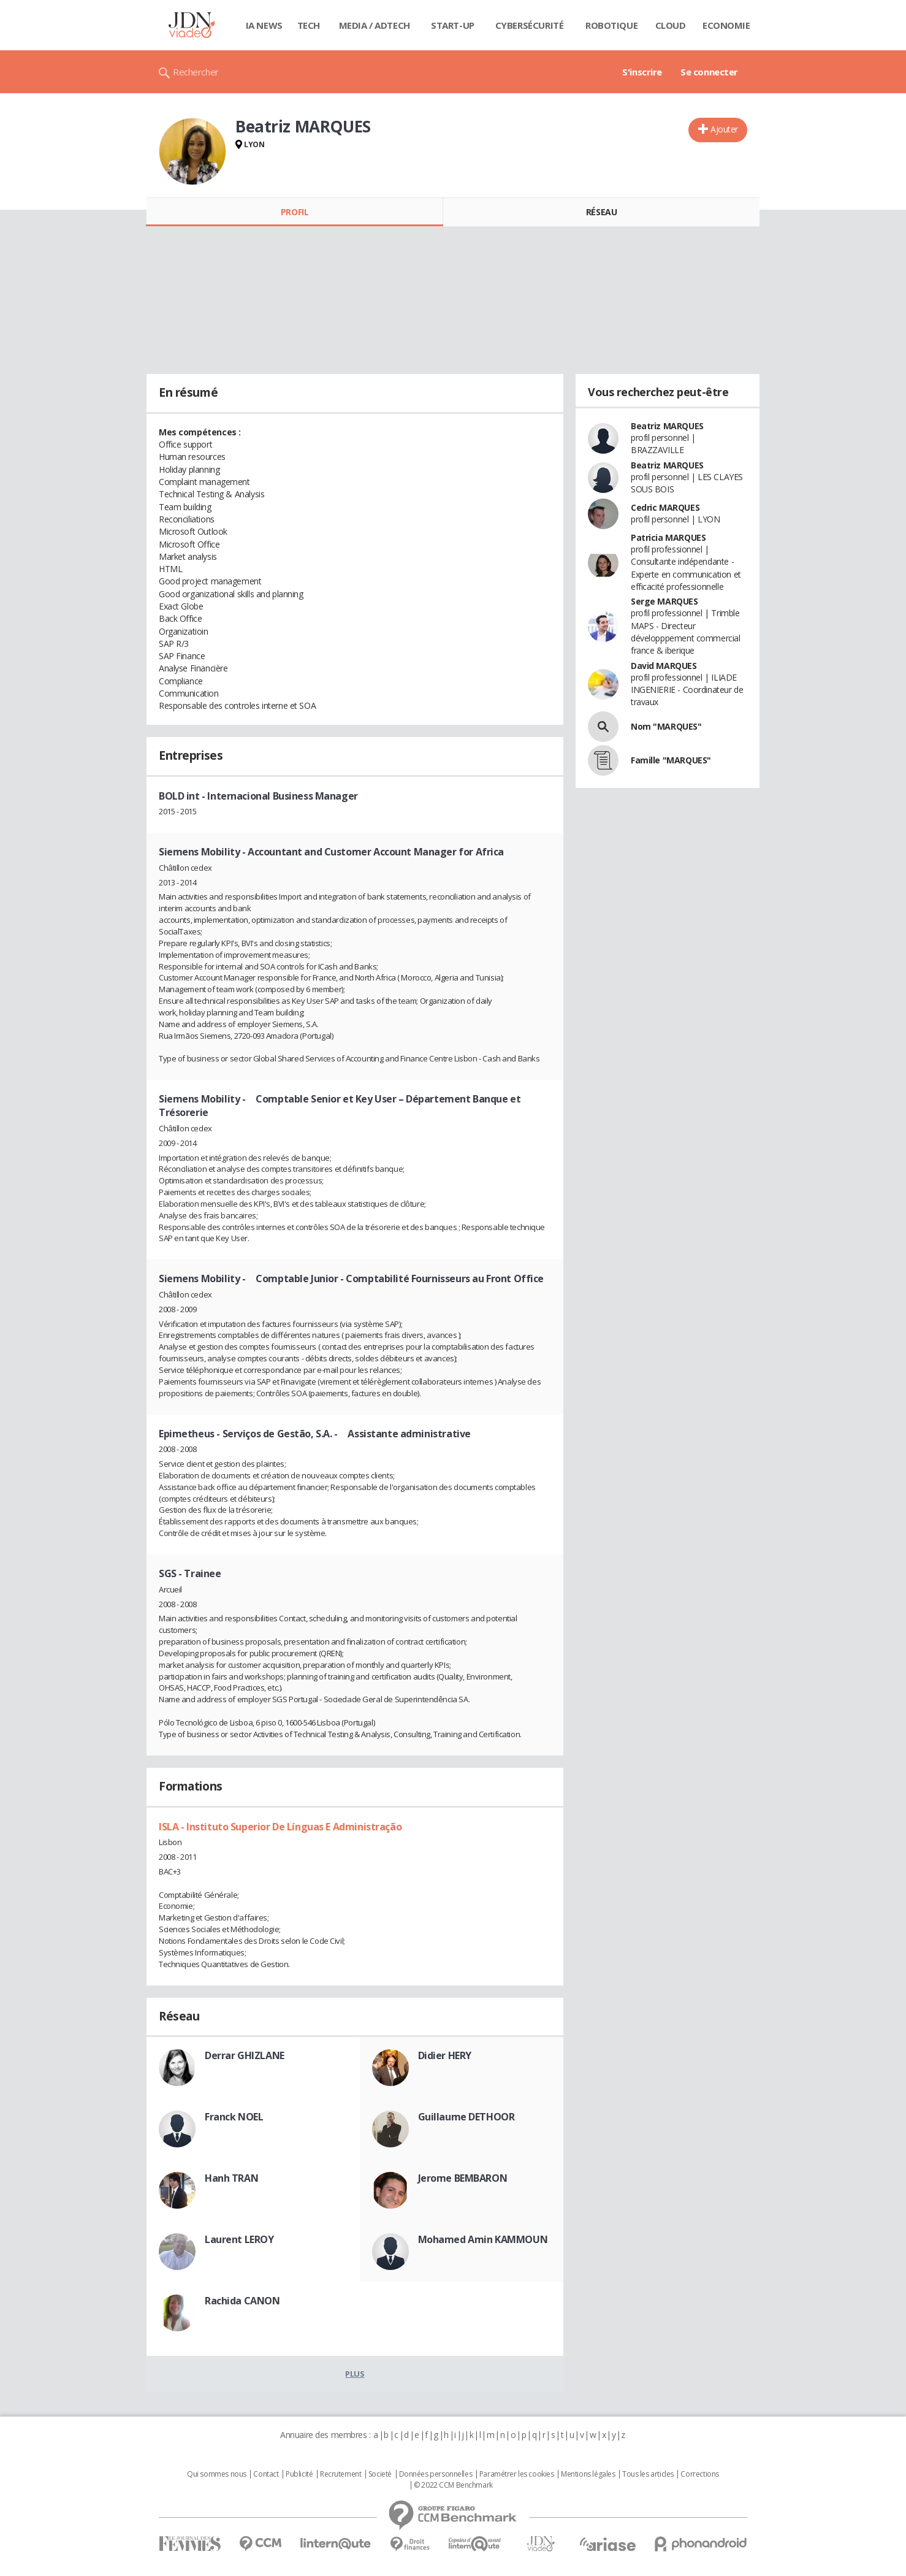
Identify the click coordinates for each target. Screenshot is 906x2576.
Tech (308, 25)
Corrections (699, 2474)
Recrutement (340, 2474)
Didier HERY (444, 2055)
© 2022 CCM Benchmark (453, 2485)
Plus (354, 2373)
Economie (726, 25)
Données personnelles (436, 2474)
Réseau (601, 212)
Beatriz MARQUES (667, 426)
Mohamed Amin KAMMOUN (483, 2239)
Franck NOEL (234, 2116)
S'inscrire (642, 72)
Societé (380, 2474)
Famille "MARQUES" (671, 760)
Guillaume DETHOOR (466, 2116)
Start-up (452, 25)
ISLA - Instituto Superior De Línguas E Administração (280, 1826)
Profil (294, 212)
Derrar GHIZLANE (244, 2055)
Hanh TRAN (231, 2178)
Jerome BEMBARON (463, 2178)
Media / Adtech (374, 25)
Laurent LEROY (239, 2239)
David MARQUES (664, 665)
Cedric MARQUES (665, 507)
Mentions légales (588, 2474)
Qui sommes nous (216, 2474)
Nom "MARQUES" (666, 726)
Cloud (670, 25)
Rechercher (196, 72)
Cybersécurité (529, 25)
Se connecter (709, 72)
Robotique (611, 25)
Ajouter (724, 129)
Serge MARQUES (664, 601)
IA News (264, 25)
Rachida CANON (242, 2300)
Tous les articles (648, 2474)
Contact (265, 2474)
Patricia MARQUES (668, 537)
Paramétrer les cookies (516, 2474)
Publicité (299, 2474)
